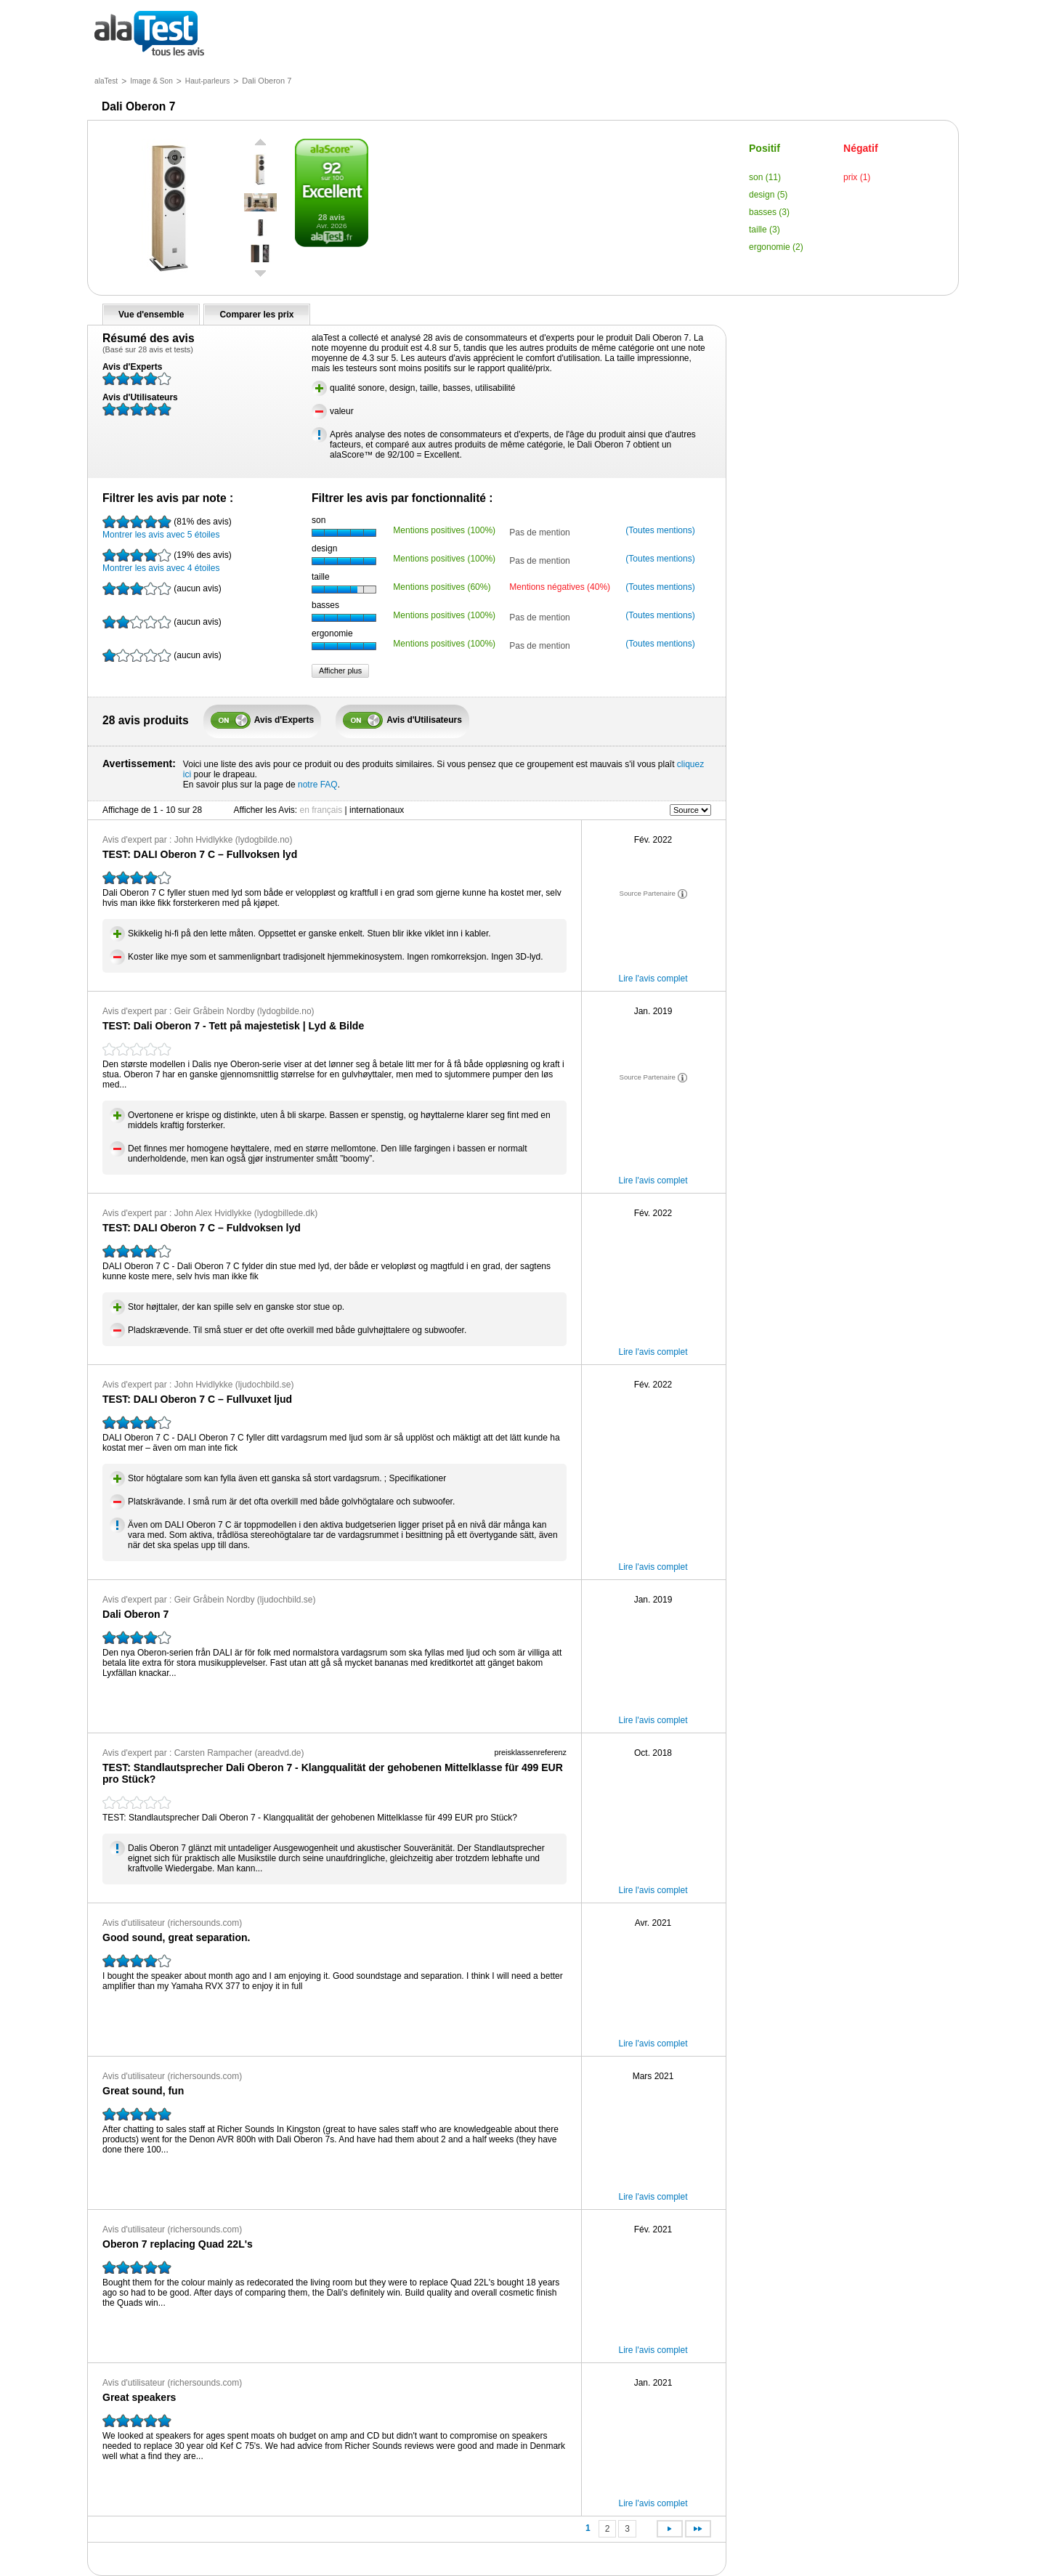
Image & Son (151, 81)
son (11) (765, 177)
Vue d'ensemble (151, 314)
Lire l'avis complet (653, 978)
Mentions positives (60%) (441, 587)
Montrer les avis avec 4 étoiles (167, 560)
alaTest (106, 81)
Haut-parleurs (207, 81)
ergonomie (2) (776, 247)
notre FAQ (318, 784)
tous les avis (149, 34)
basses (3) (769, 212)
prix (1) (856, 177)
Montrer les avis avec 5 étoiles (167, 527)
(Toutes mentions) (659, 530)
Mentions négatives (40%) (559, 587)
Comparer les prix (256, 314)
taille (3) (764, 229)
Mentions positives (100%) (444, 530)
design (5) (768, 195)
